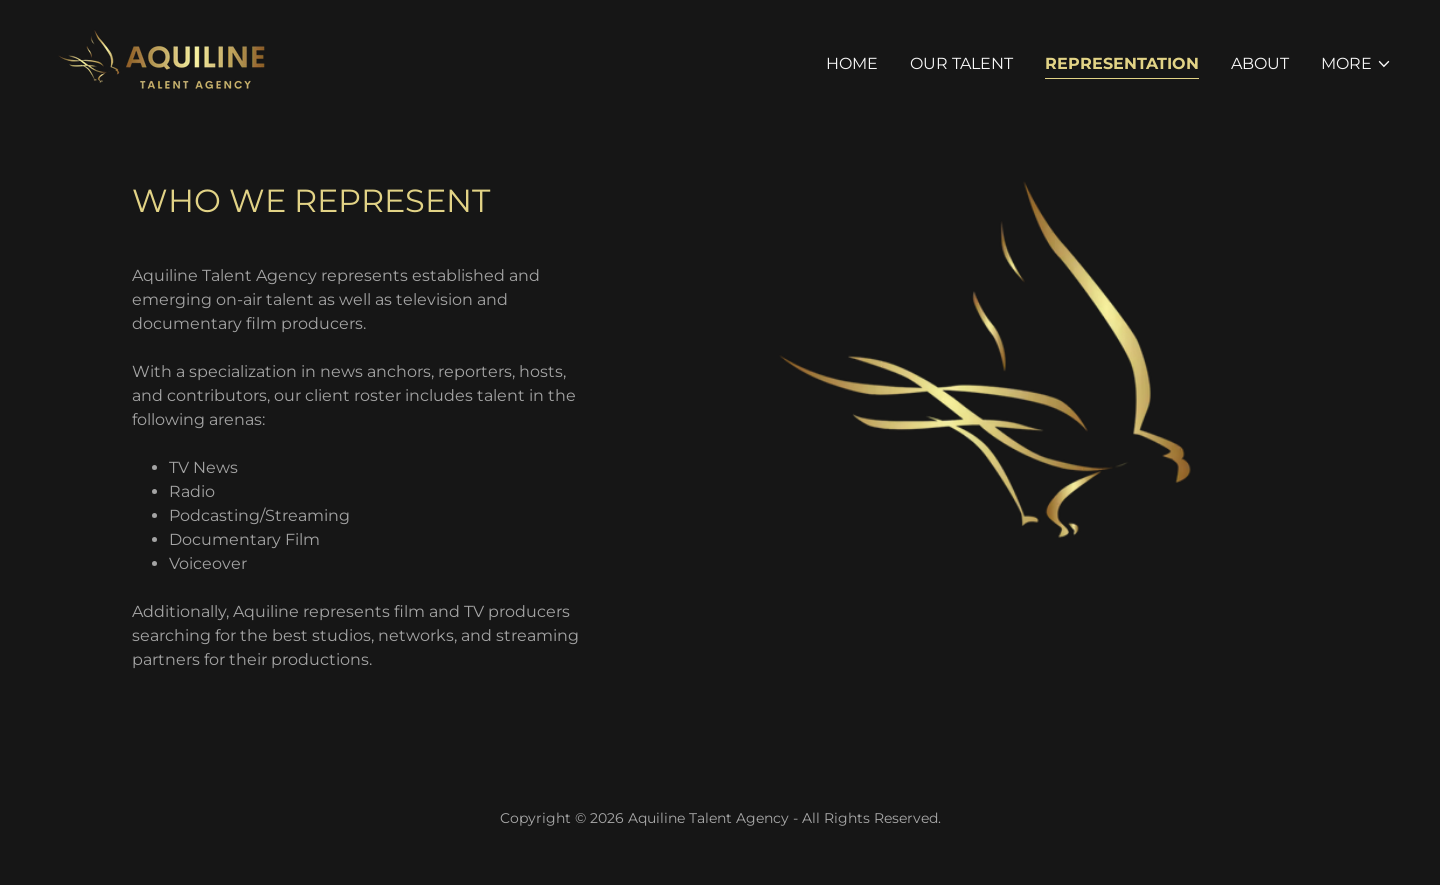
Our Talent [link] (961, 63)
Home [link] (852, 63)
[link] (159, 60)
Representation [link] (1122, 63)
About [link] (1260, 63)
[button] (1356, 64)
